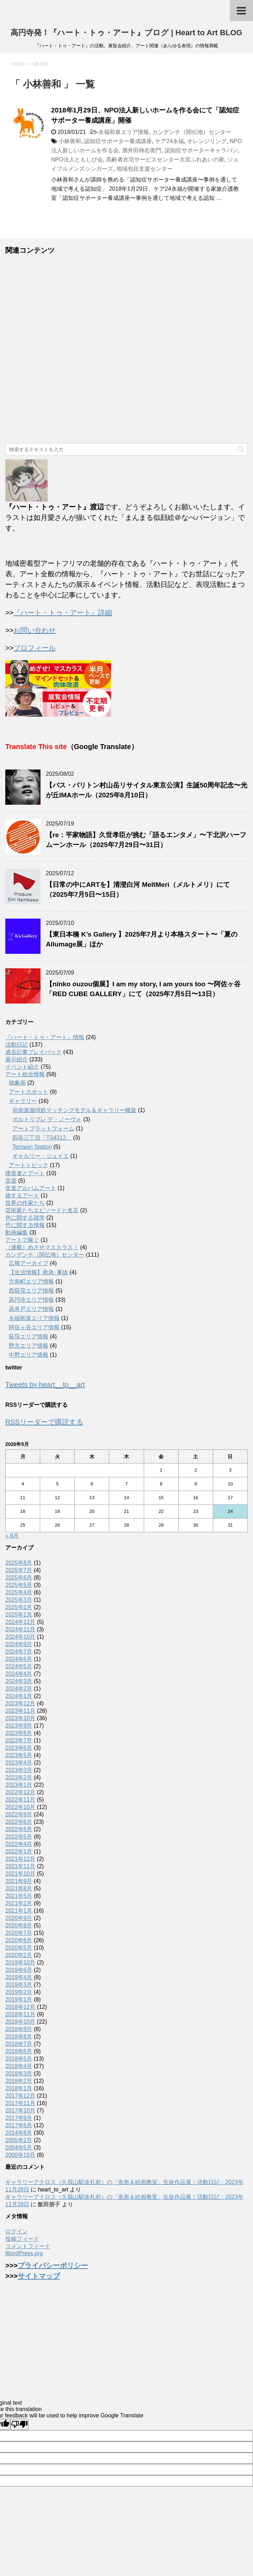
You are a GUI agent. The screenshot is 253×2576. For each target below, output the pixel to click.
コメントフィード (27, 2246)
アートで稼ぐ (22, 1240)
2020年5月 (18, 1948)
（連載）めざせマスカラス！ (42, 1247)
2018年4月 (18, 2066)
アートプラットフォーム (43, 1128)
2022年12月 (20, 1792)
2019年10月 (20, 1962)
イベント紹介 (22, 1067)
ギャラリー (23, 1101)
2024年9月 (18, 1644)
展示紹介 (16, 1059)
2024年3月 (18, 1681)
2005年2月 (18, 2140)
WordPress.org (24, 2253)
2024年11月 (20, 1629)
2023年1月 (18, 1785)
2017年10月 (20, 2111)
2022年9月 (18, 1814)
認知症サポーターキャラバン (201, 150)
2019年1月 (18, 1999)
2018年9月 (18, 2029)
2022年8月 (18, 1822)
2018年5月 (18, 2059)
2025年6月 (18, 1578)
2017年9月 (18, 2118)
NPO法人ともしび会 (77, 159)
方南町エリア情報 (31, 1281)
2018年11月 (20, 2014)
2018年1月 (18, 2088)
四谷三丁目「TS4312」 (42, 1138)
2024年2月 (18, 1689)
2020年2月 (18, 1955)
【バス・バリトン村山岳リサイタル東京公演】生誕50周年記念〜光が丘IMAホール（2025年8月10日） (146, 790)
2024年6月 (18, 1659)
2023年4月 (18, 1763)
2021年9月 (18, 1881)
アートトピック (28, 1165)
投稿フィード (22, 2239)
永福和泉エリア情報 (123, 132)
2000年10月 (20, 2155)
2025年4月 (18, 1592)
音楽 (11, 1181)
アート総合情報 (25, 1074)
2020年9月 (18, 1918)
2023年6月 (18, 1748)
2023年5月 (18, 1755)
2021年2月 (18, 1903)
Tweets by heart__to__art (45, 1384)
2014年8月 (18, 2133)
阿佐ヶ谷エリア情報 (34, 1327)
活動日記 (16, 1045)
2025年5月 (18, 1585)
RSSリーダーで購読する (44, 1422)
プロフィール (34, 648)
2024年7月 (18, 1652)
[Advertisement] (126, 349)
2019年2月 (18, 1992)
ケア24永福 (169, 141)
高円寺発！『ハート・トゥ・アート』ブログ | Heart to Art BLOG (126, 32)
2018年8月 (18, 2037)
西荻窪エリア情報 (31, 1291)
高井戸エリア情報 (31, 1309)
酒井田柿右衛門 (141, 150)
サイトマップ (39, 2276)
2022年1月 (18, 1851)
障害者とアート (25, 1173)
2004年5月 (18, 2148)
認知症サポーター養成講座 (118, 141)
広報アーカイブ (28, 1263)
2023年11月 (20, 1711)
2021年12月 (20, 1859)
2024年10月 (20, 1637)
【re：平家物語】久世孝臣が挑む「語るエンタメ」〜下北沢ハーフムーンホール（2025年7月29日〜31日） (146, 840)
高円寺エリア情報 (31, 1300)
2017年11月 (20, 2103)
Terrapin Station (32, 1147)
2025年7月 (18, 1570)
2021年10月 (20, 1874)
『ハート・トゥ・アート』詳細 (62, 613)
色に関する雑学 (25, 1218)
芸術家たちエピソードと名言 (42, 1210)
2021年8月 (18, 1888)
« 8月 (12, 1536)
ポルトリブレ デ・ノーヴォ (46, 1119)
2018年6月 (18, 2051)
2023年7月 (18, 1740)
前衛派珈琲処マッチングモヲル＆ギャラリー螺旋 (74, 1110)
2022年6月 (18, 1829)
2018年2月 (18, 2081)
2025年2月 (18, 1607)
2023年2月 (18, 1777)
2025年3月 (18, 1600)
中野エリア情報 (28, 1355)
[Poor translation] (19, 2424)
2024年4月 (18, 1674)
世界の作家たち (25, 1203)
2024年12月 (20, 1622)
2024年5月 (18, 1666)
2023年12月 (20, 1703)
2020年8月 (18, 1925)
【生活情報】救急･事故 (38, 1272)
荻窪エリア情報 (28, 1336)
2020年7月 (18, 1933)
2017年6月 (18, 2125)
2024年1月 (18, 1696)
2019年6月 (18, 1970)
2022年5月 (18, 1837)
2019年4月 (18, 1977)
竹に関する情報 (25, 1225)
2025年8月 (18, 1563)
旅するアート (22, 1195)
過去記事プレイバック (33, 1052)
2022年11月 (20, 1800)
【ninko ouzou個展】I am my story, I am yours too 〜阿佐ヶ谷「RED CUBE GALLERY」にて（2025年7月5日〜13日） (143, 989)
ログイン (16, 2231)
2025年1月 (18, 1615)
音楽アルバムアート (30, 1188)
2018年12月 (20, 2007)
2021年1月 (18, 1911)
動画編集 (16, 1232)
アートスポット (28, 1092)
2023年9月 (18, 1726)
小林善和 (69, 141)
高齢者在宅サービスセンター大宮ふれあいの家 (165, 159)
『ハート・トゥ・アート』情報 (44, 1037)
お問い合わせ (34, 630)
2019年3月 (18, 1985)
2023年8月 (18, 1733)
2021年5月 (18, 1896)
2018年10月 (20, 2022)
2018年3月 (18, 2074)
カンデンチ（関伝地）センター (191, 132)
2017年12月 (20, 2096)
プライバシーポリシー (53, 2265)
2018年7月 (18, 2044)
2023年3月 (18, 1770)
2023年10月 (20, 1718)
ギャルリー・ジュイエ (40, 1156)
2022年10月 (20, 1807)
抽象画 (17, 1083)
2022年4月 (18, 1844)
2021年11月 (20, 1866)
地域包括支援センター (144, 169)
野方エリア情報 (28, 1346)
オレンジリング (207, 141)
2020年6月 (18, 1940)
